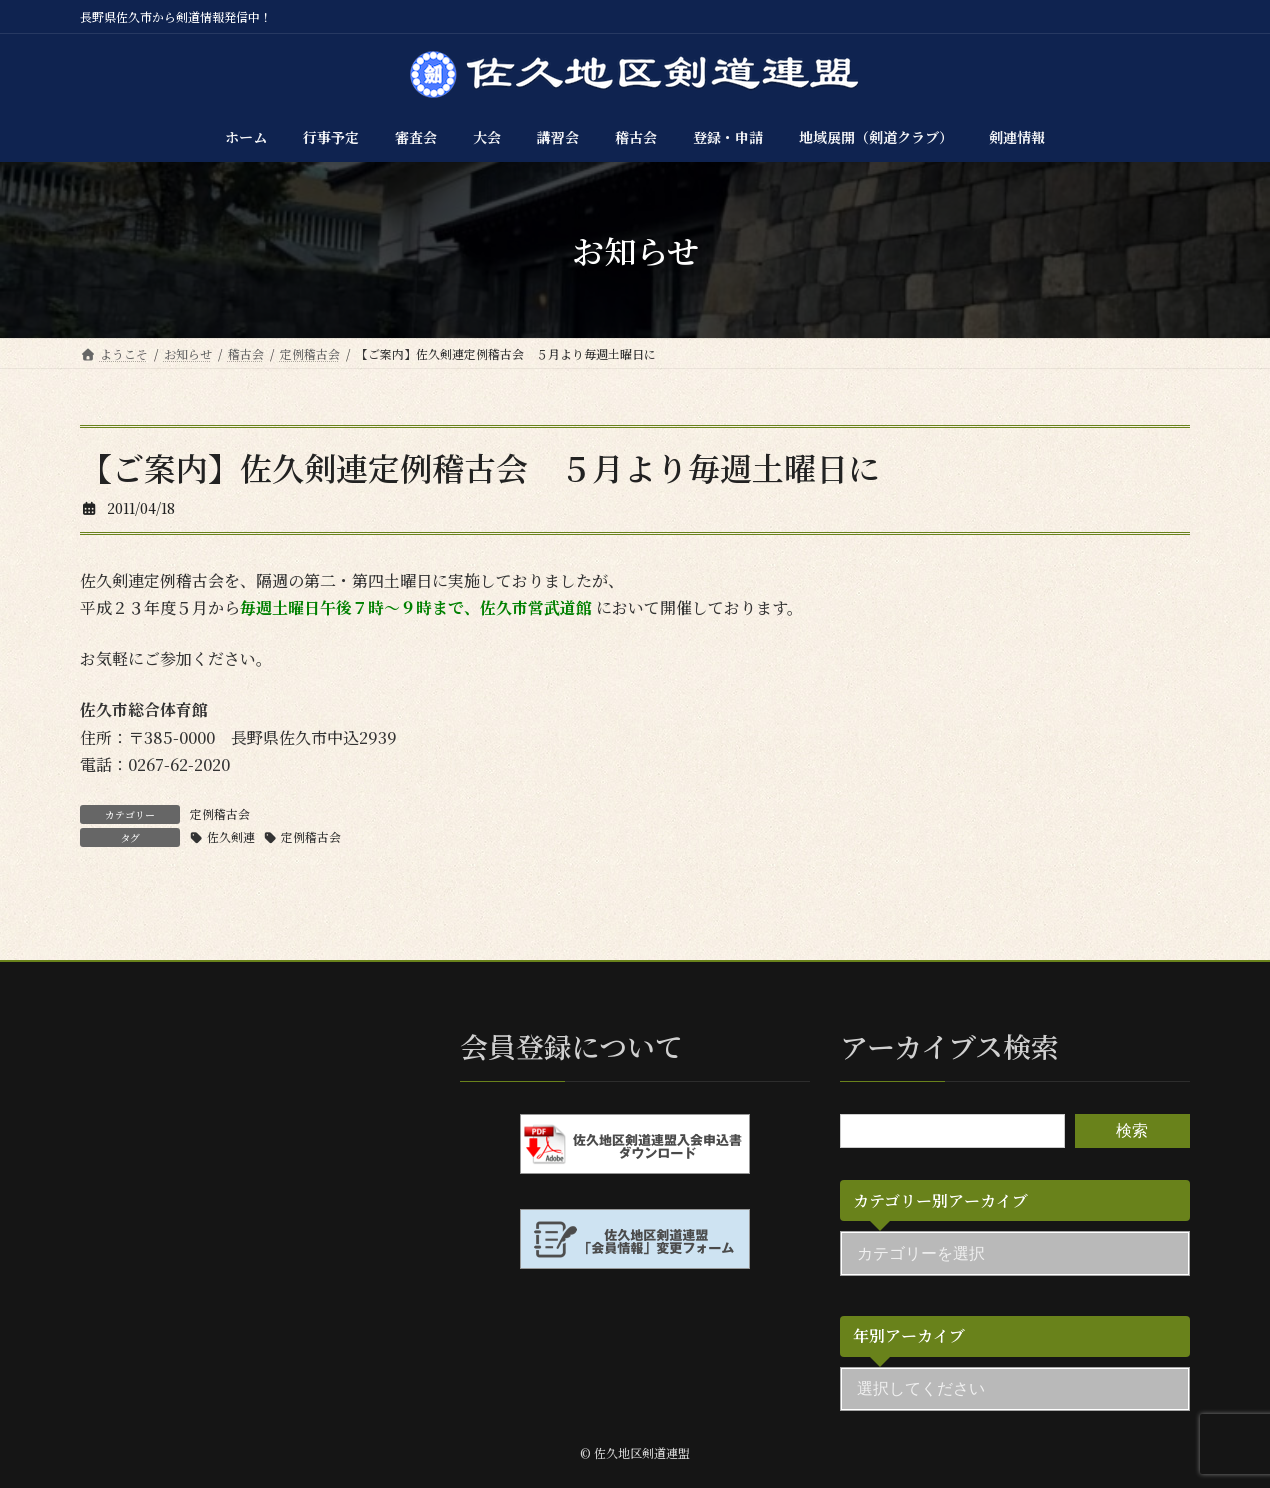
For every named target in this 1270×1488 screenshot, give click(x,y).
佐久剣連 (231, 836)
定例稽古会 (220, 813)
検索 (1132, 1130)
